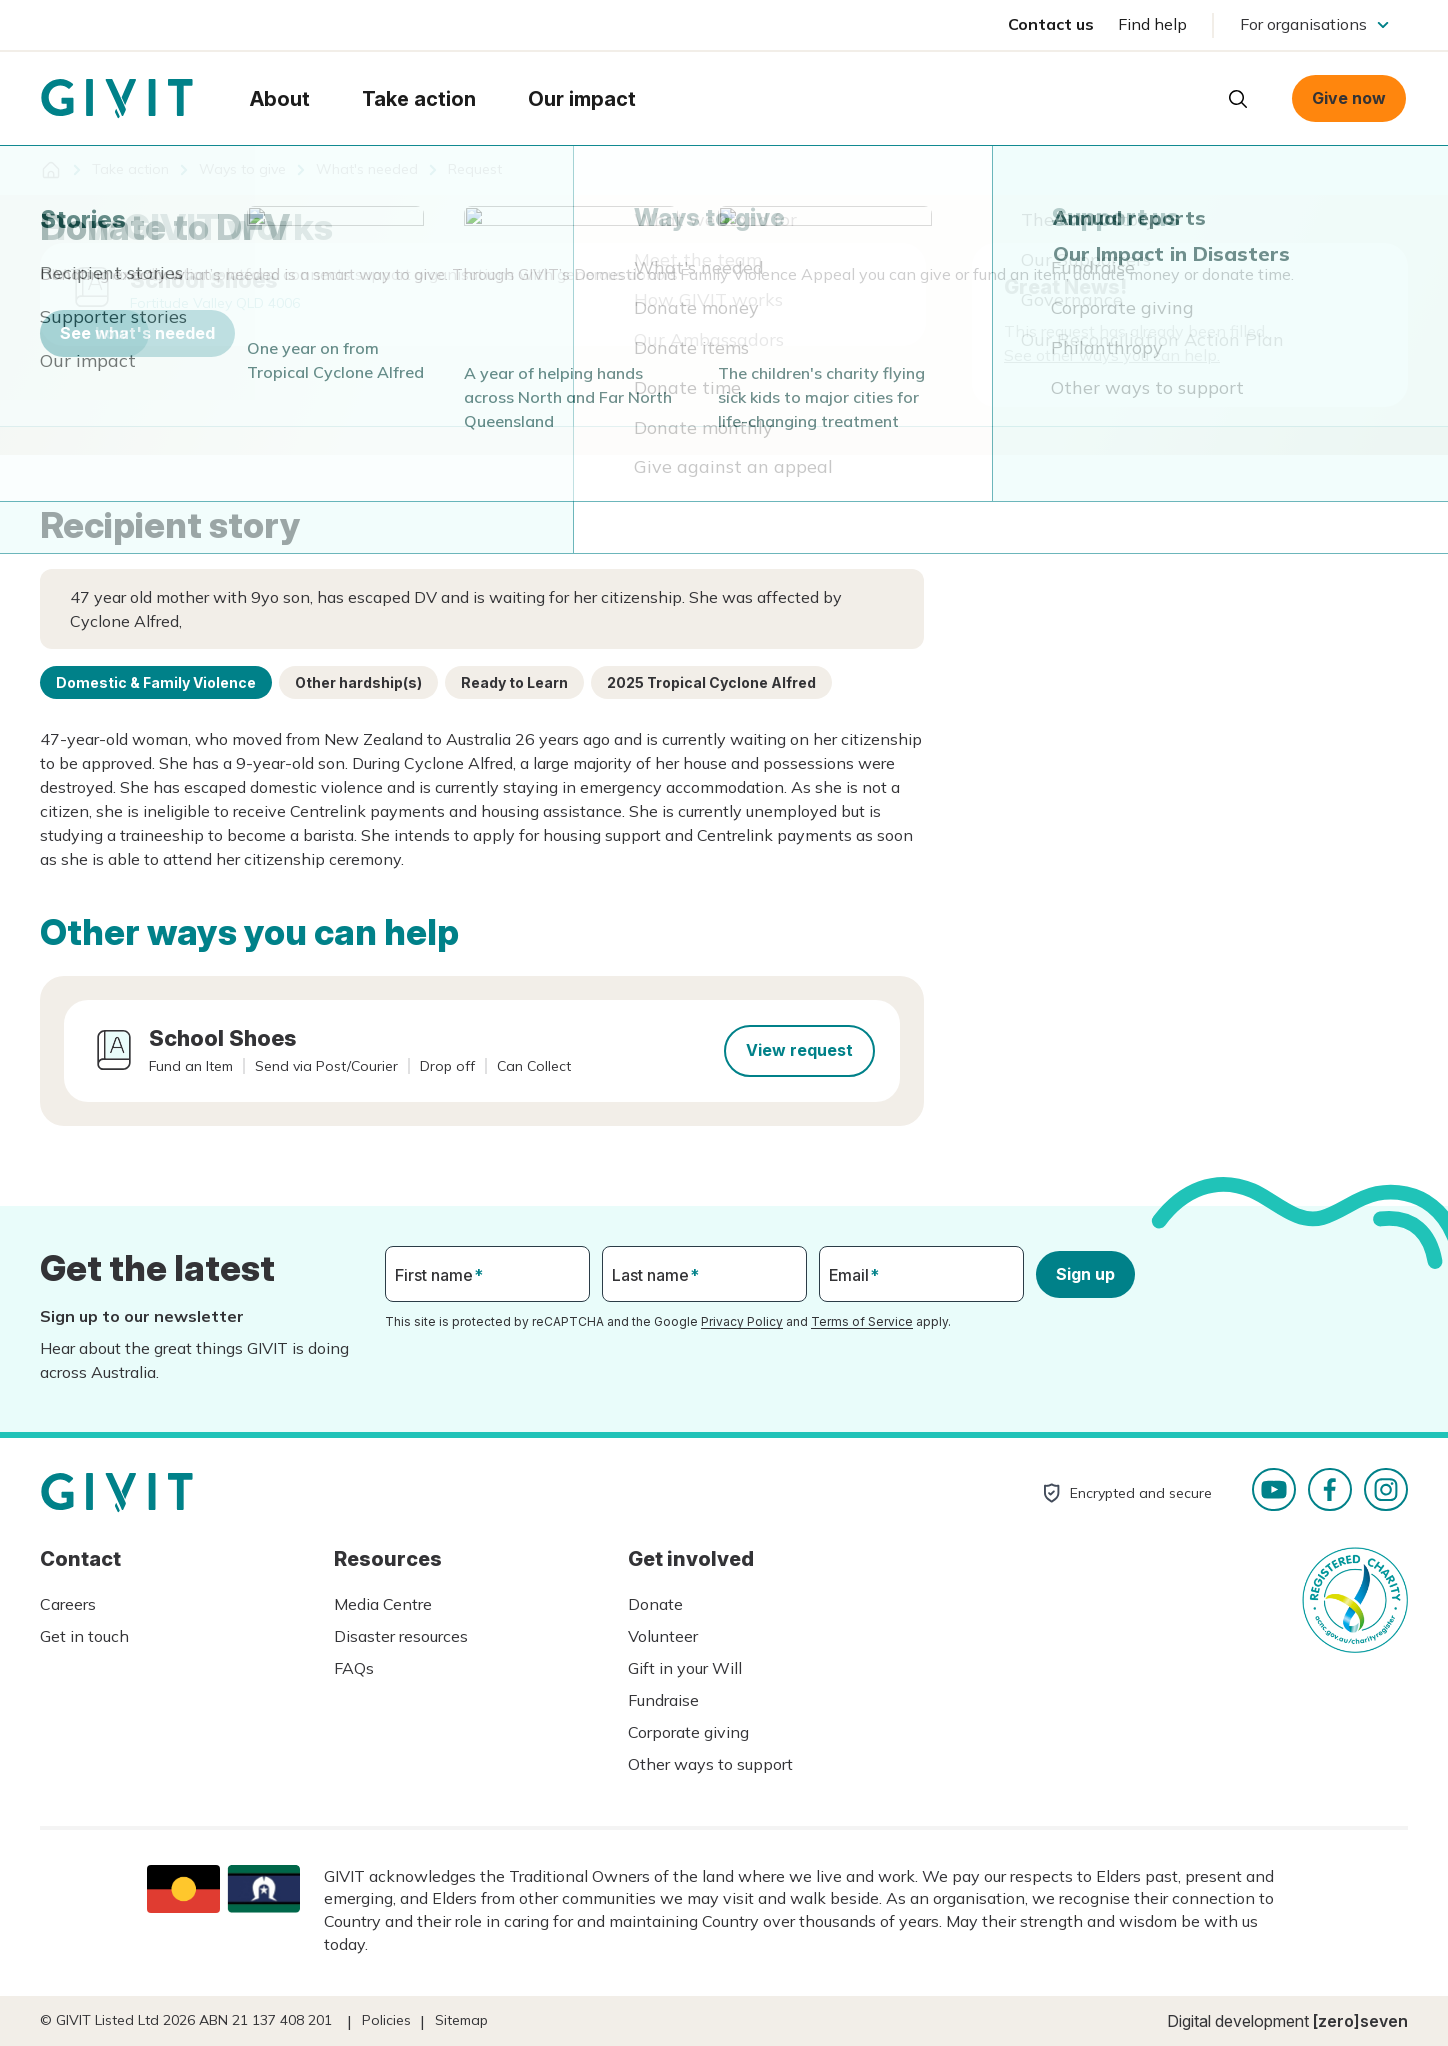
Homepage (117, 99)
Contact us (1051, 24)
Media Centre (383, 1604)
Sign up (1085, 1274)
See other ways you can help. (1112, 355)
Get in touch (84, 1636)
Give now (1349, 98)
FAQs (354, 1668)
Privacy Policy (742, 1321)
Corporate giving (688, 1732)
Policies (386, 2020)
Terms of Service (862, 1321)
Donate (655, 1604)
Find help (1152, 24)
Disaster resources (401, 1636)
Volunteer (663, 1636)
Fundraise (663, 1700)
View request (799, 1050)
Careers (68, 1604)
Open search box (1238, 99)
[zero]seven (1360, 2021)
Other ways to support (710, 1764)
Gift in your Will (685, 1668)
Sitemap (461, 2020)
